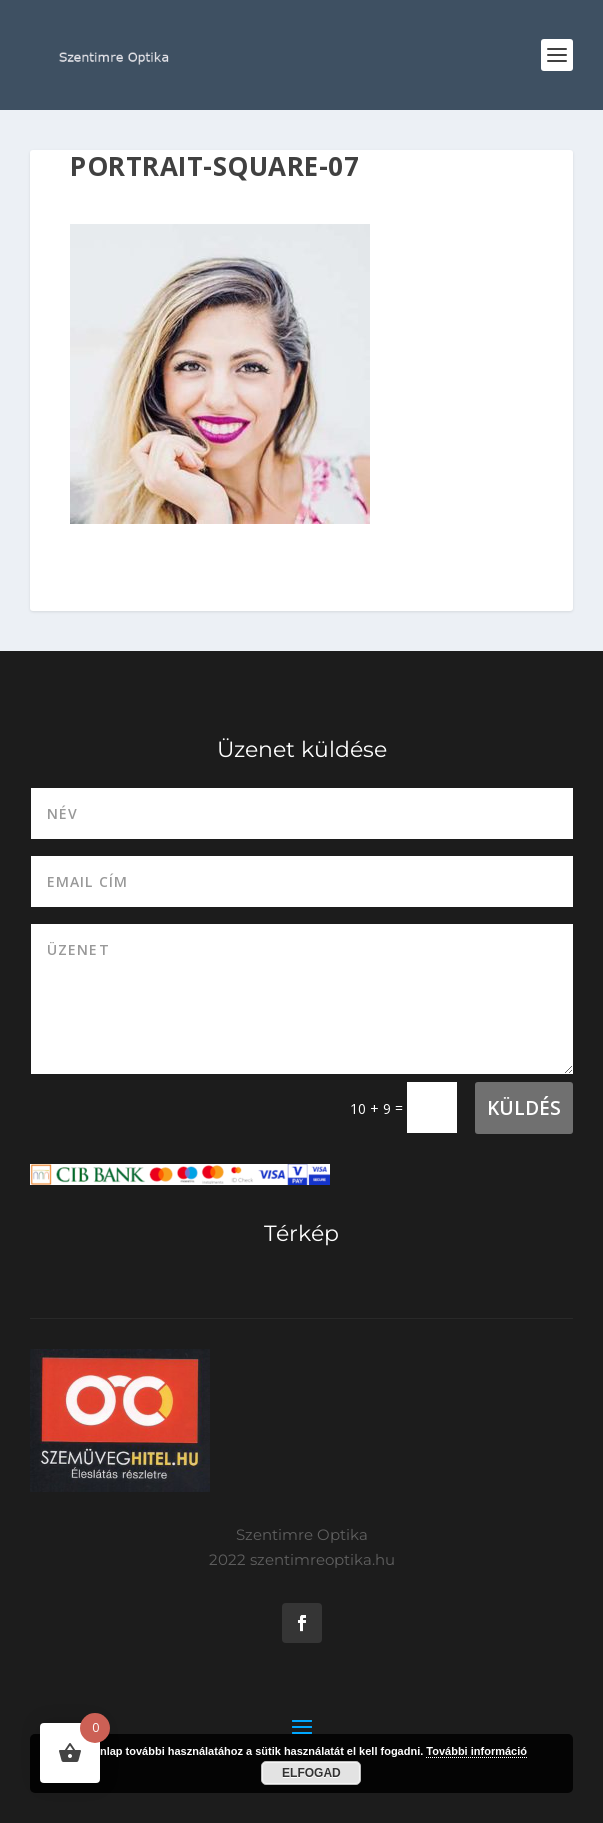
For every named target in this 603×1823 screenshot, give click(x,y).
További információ (476, 1751)
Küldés (524, 1108)
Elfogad (311, 1773)
